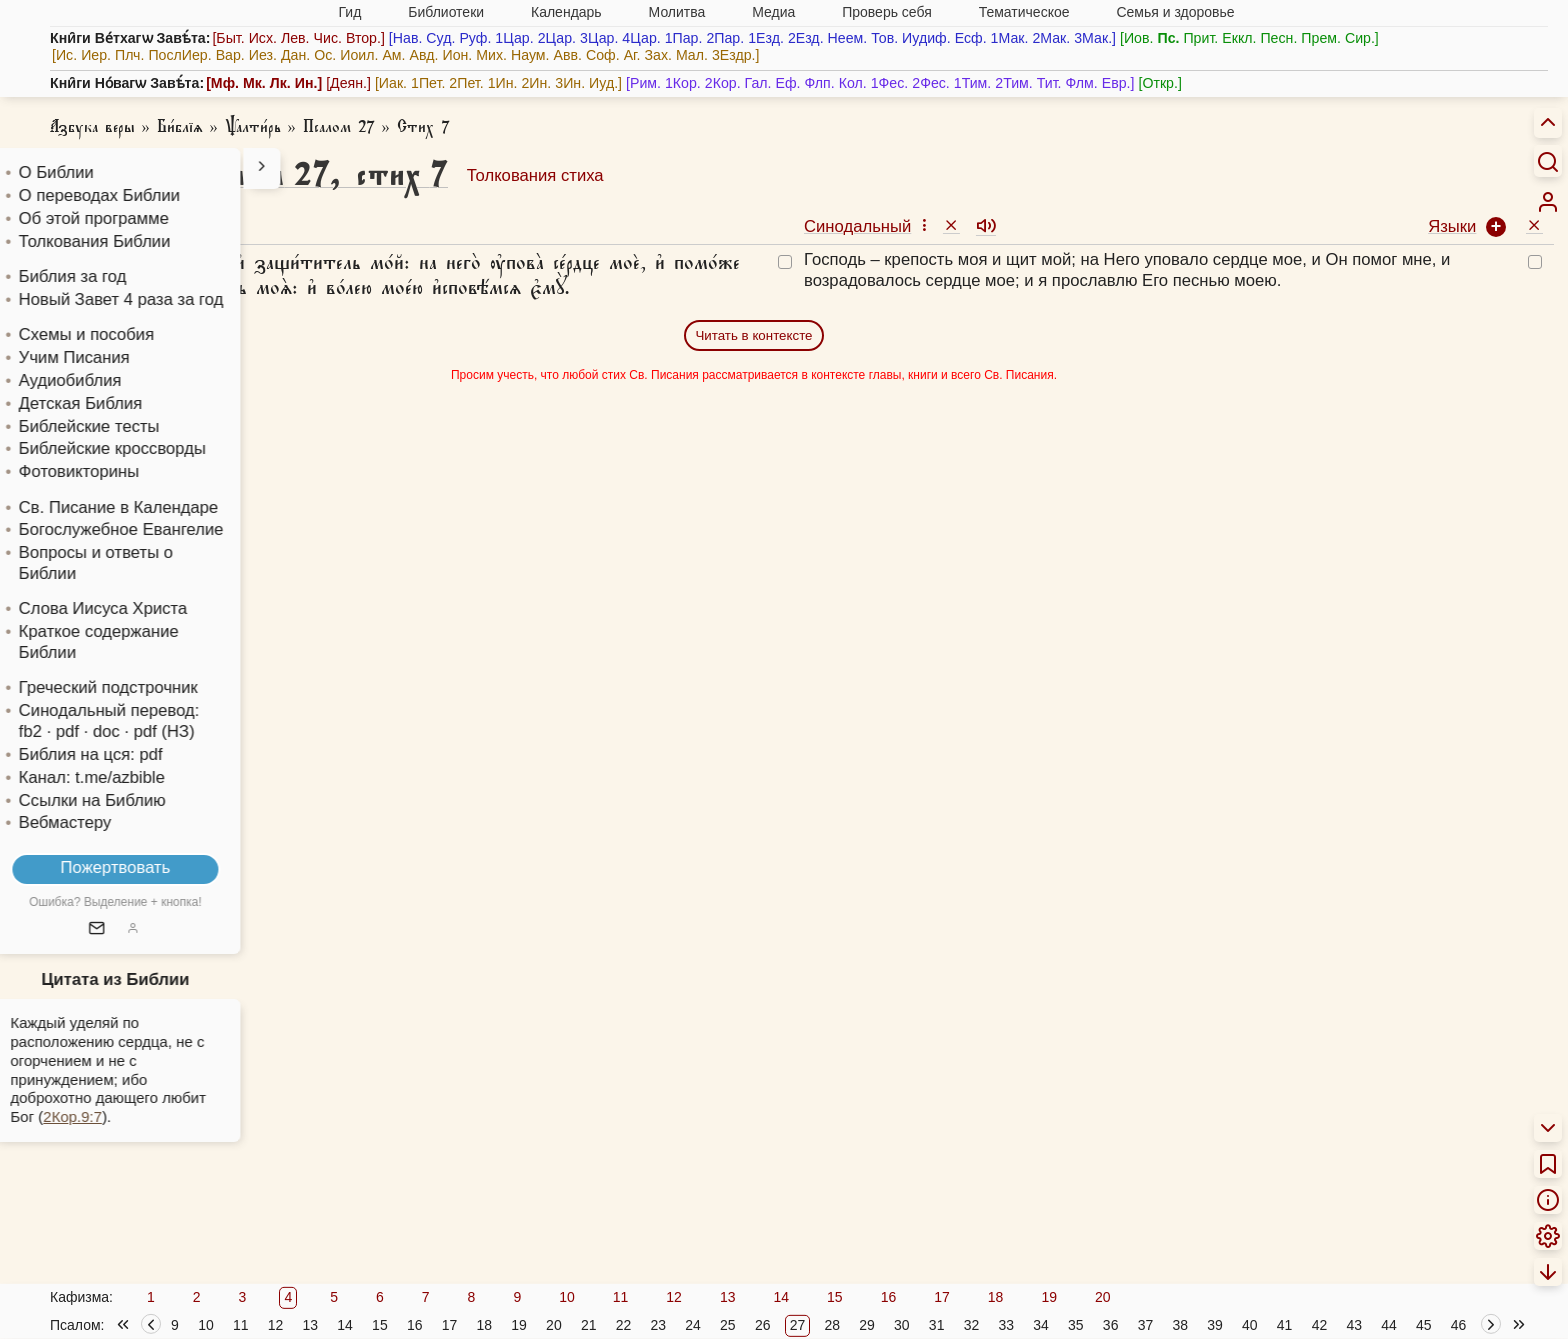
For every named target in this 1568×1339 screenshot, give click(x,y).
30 (902, 1325)
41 (1285, 1325)
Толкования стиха (535, 175)
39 (1215, 1325)
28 (832, 1325)
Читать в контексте (753, 335)
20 (1103, 1297)
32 (972, 1325)
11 (621, 1297)
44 (1389, 1325)
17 (942, 1297)
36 (1111, 1325)
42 (1320, 1325)
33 (1006, 1325)
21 (589, 1325)
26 (763, 1325)
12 (674, 1297)
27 (798, 1325)
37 (1146, 1325)
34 (1041, 1325)
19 (1049, 1297)
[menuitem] (1548, 202)
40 (1250, 1325)
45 (1424, 1325)
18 (996, 1297)
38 (1180, 1325)
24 (693, 1325)
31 (937, 1325)
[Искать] (1548, 161)
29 (867, 1325)
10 (567, 1297)
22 (624, 1325)
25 (728, 1325)
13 (728, 1297)
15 (835, 1297)
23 (658, 1325)
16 (889, 1297)
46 (1459, 1325)
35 (1076, 1325)
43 (1354, 1325)
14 (781, 1297)
